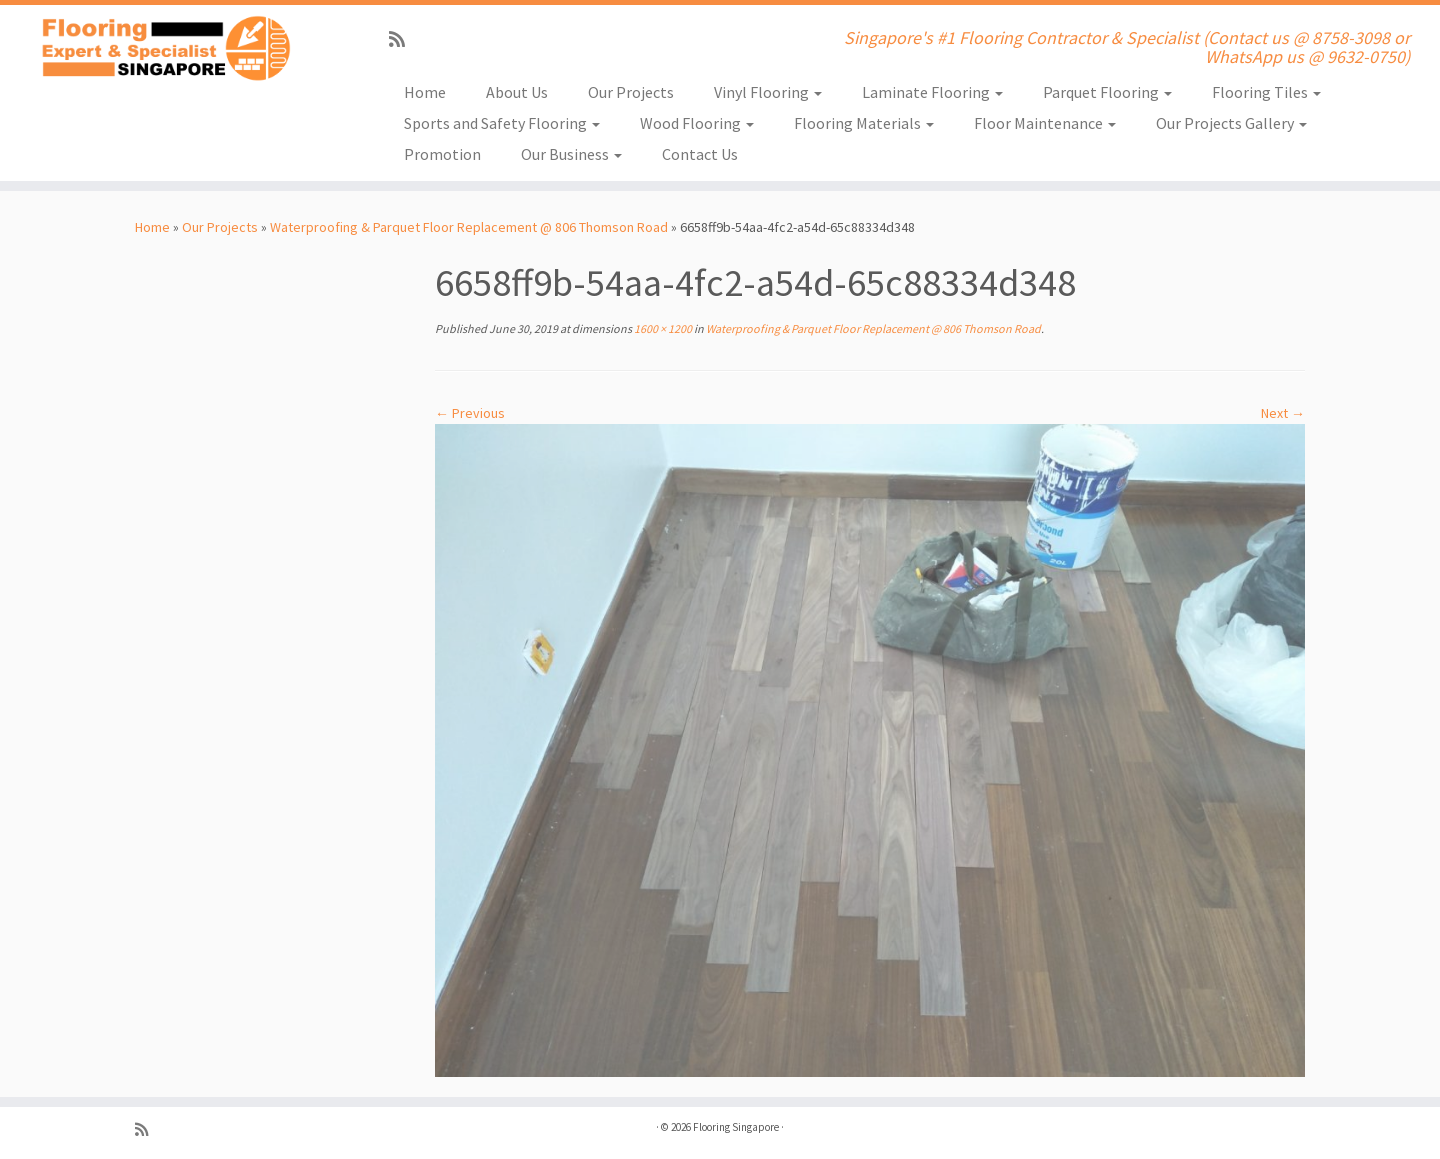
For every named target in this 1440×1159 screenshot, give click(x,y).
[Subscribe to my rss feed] (403, 39)
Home (425, 92)
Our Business (571, 154)
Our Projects (631, 92)
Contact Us (700, 154)
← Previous (470, 413)
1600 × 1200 (662, 328)
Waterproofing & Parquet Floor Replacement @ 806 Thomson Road (469, 227)
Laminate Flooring (932, 92)
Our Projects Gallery (1231, 123)
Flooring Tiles (1266, 92)
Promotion (442, 154)
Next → (1283, 413)
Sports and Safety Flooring (502, 123)
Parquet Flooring (1107, 92)
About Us (517, 92)
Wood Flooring (697, 123)
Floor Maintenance (1045, 123)
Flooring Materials (864, 123)
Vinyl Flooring (768, 92)
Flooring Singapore (736, 1127)
